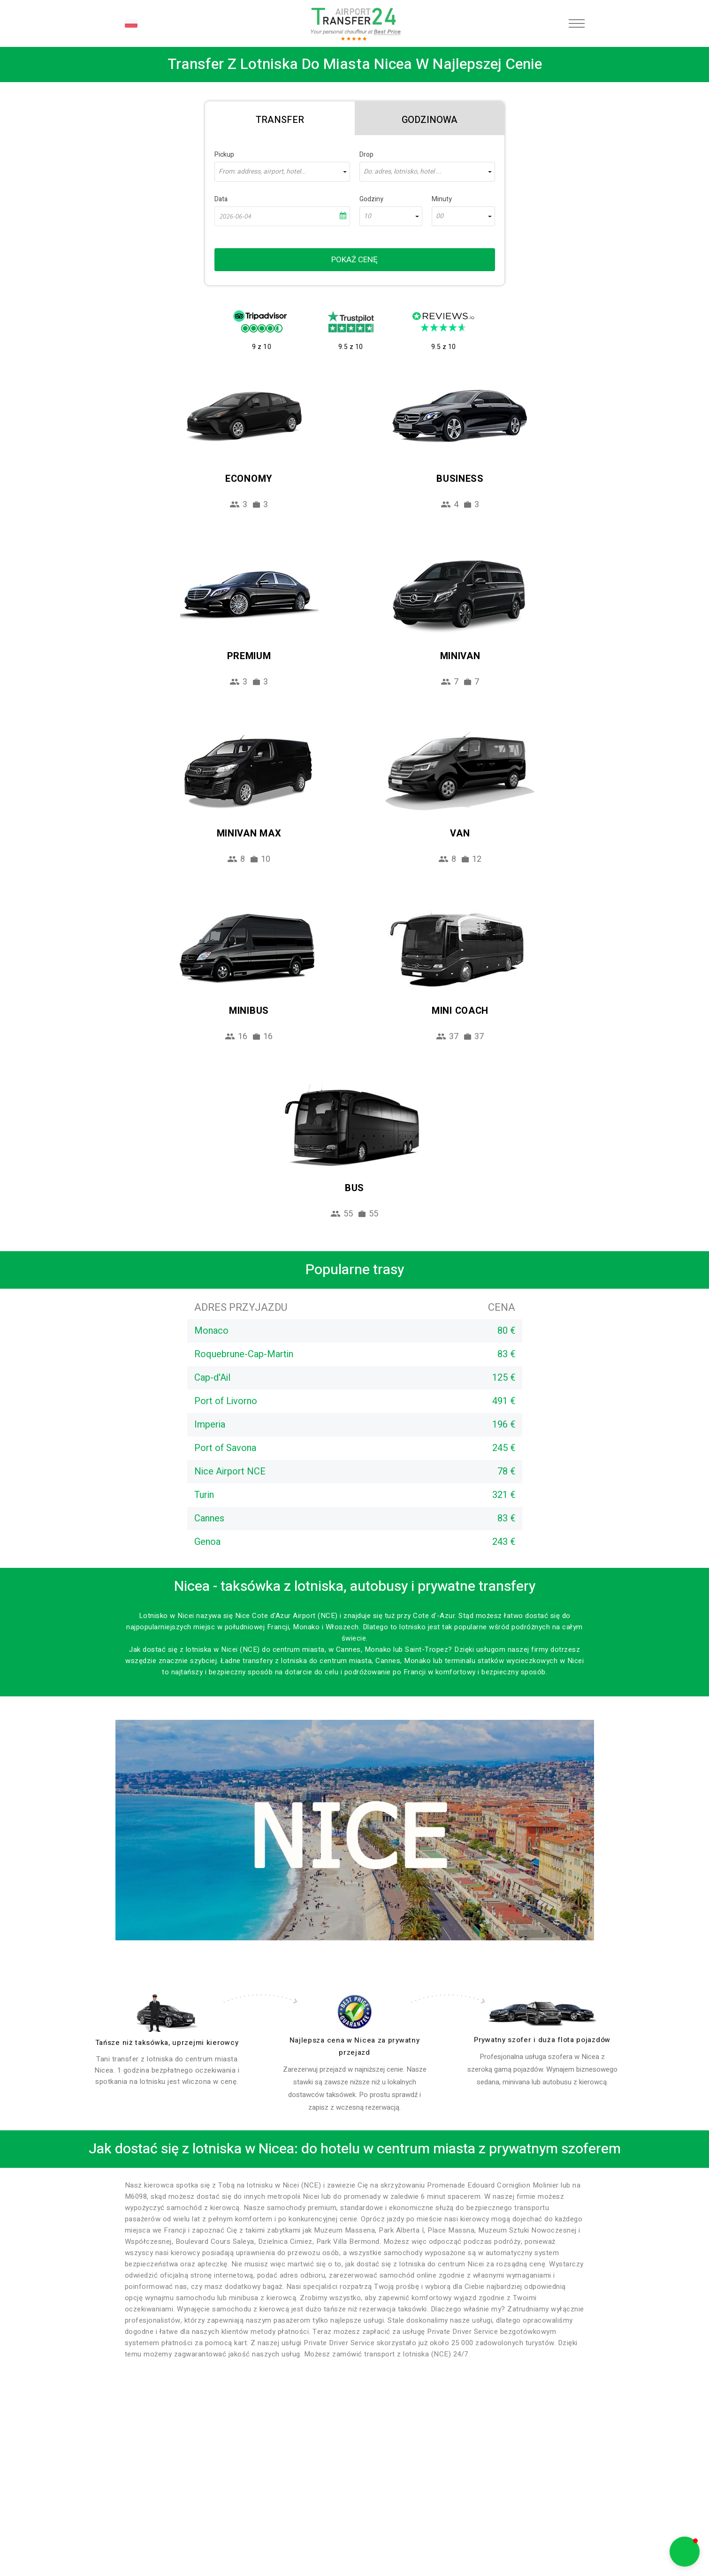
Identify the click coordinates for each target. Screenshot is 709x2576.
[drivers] (167, 2013)
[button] (685, 2552)
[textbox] (282, 171)
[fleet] (542, 2013)
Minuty (442, 199)
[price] (355, 2011)
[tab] (280, 118)
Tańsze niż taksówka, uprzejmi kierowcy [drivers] (167, 2042)
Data (221, 199)
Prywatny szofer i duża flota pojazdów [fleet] (542, 2040)
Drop (366, 155)
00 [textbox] (439, 216)
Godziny (371, 199)
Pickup (224, 155)
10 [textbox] (367, 216)
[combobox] (282, 172)
